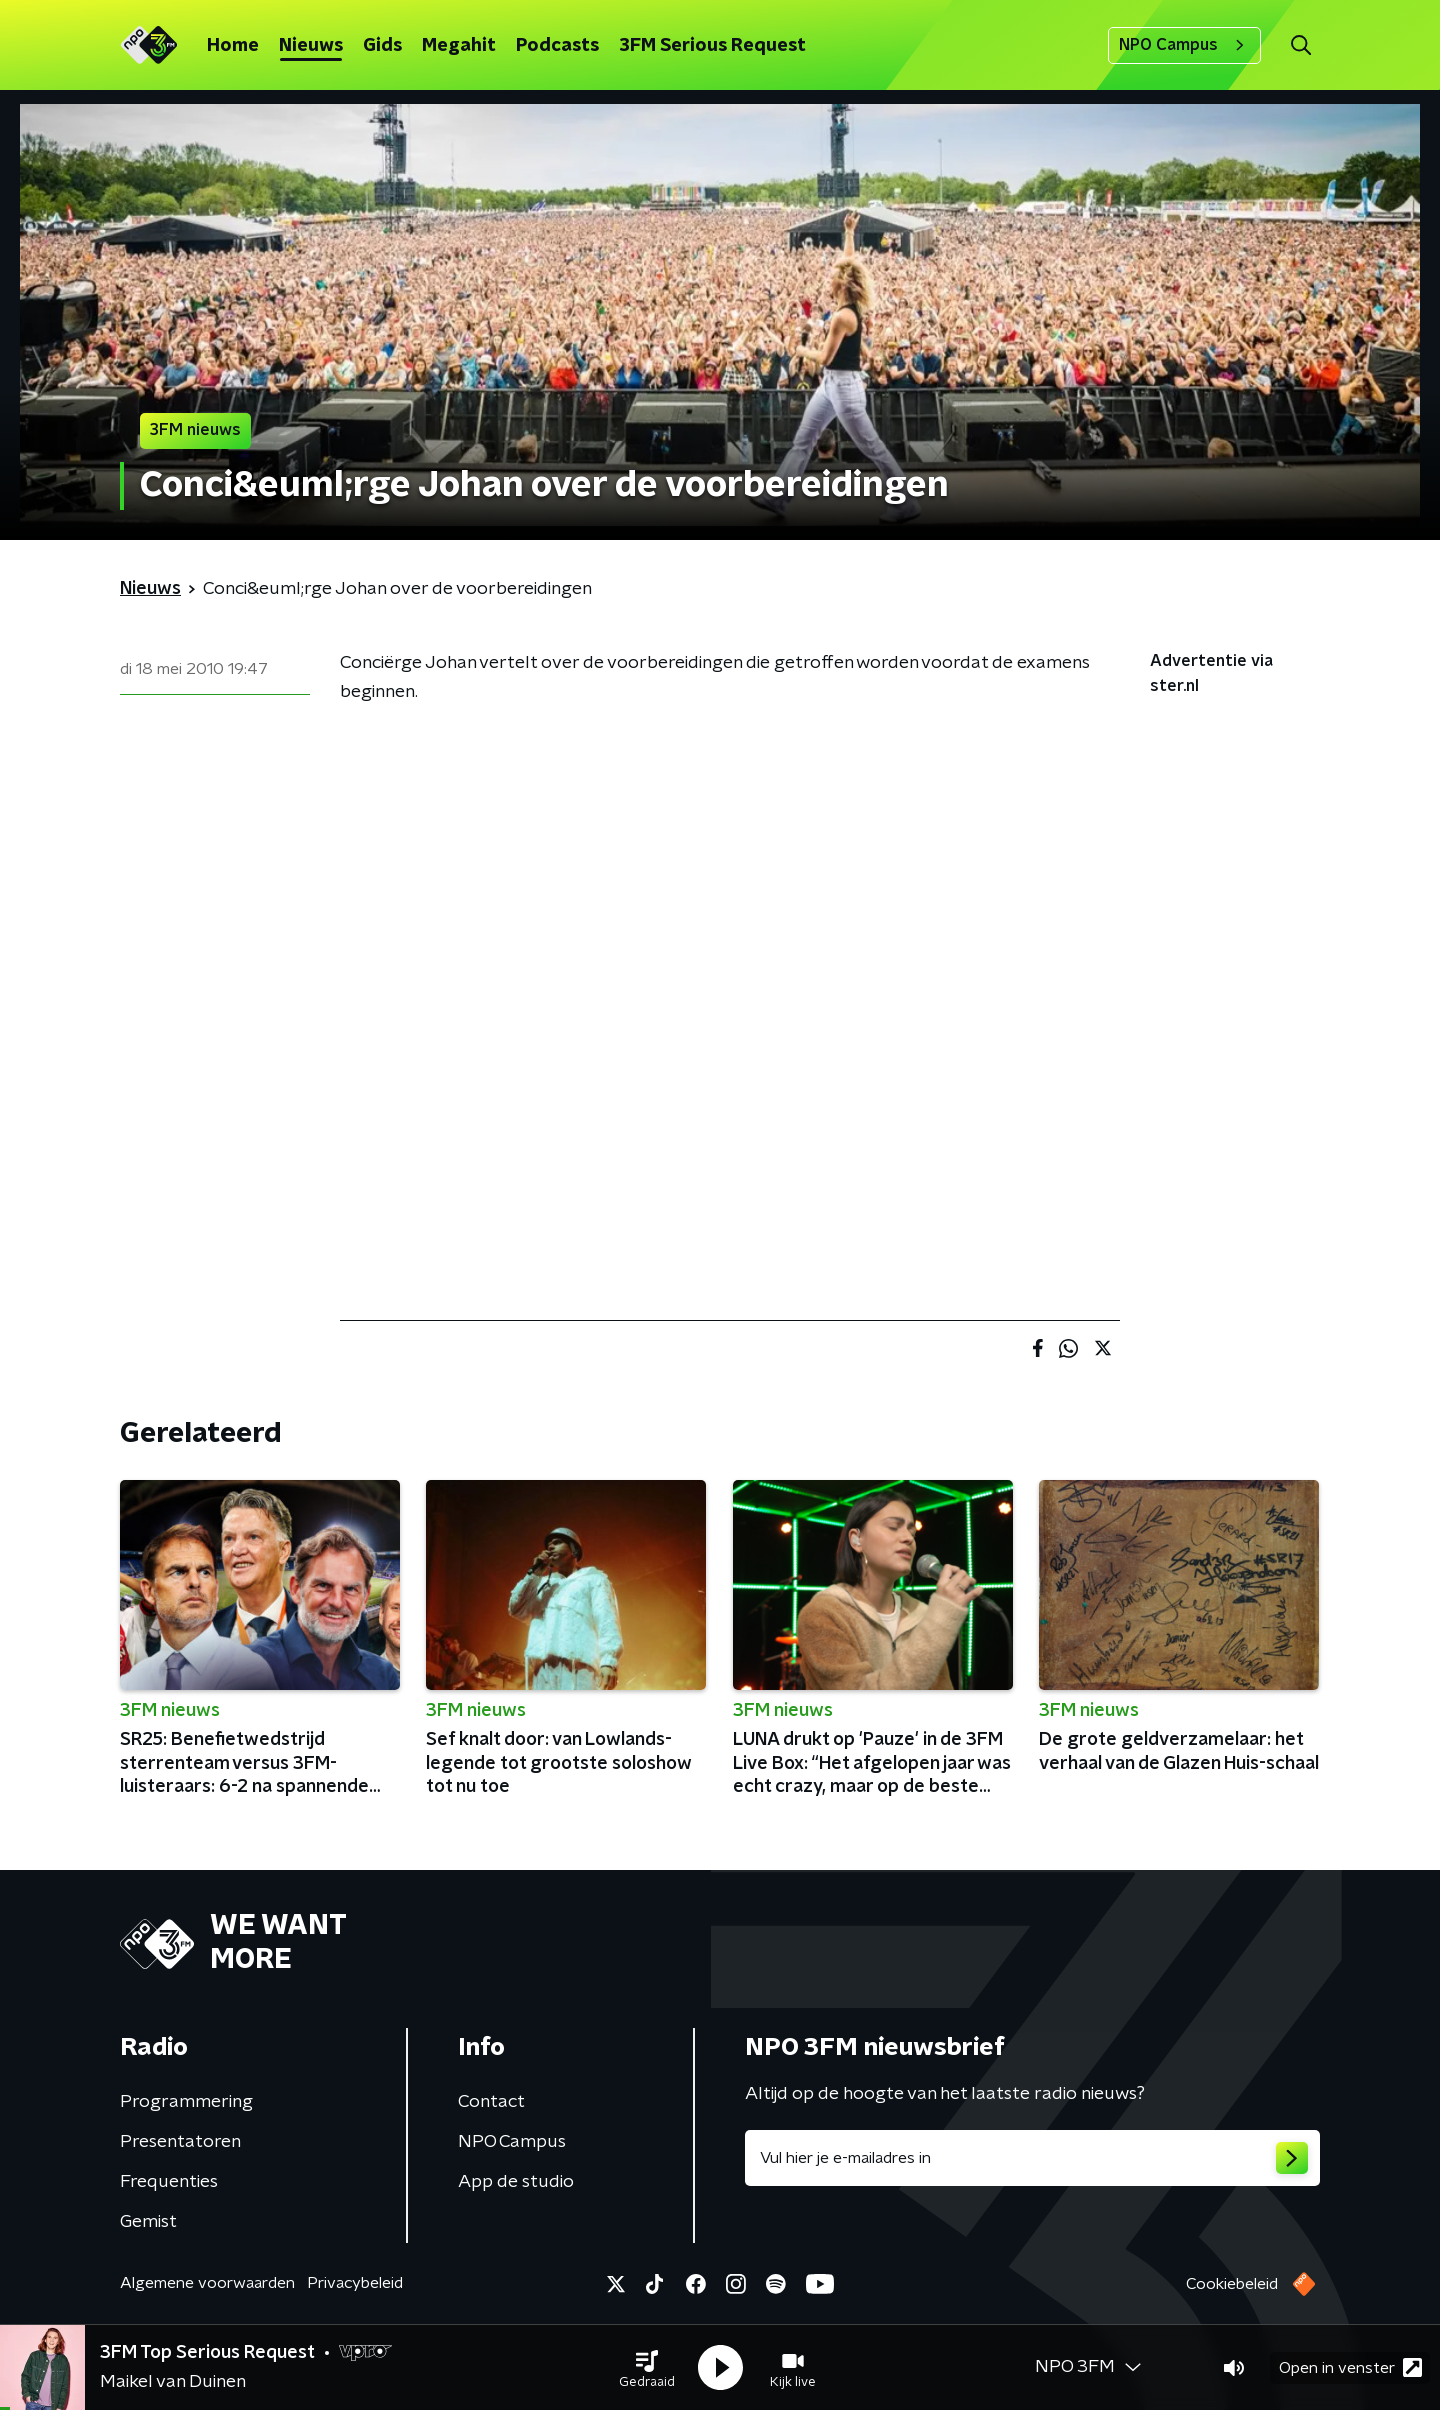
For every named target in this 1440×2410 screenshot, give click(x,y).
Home (233, 46)
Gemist (148, 2222)
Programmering (186, 2102)
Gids (382, 46)
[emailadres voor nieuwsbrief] (1032, 2158)
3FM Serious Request (712, 46)
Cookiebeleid (1232, 2284)
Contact (491, 2102)
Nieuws (311, 46)
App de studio (516, 2182)
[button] (647, 2368)
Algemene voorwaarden (207, 2283)
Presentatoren (180, 2142)
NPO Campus (1184, 45)
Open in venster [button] (1350, 2367)
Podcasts (557, 46)
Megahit (459, 46)
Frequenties (169, 2182)
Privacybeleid (355, 2283)
